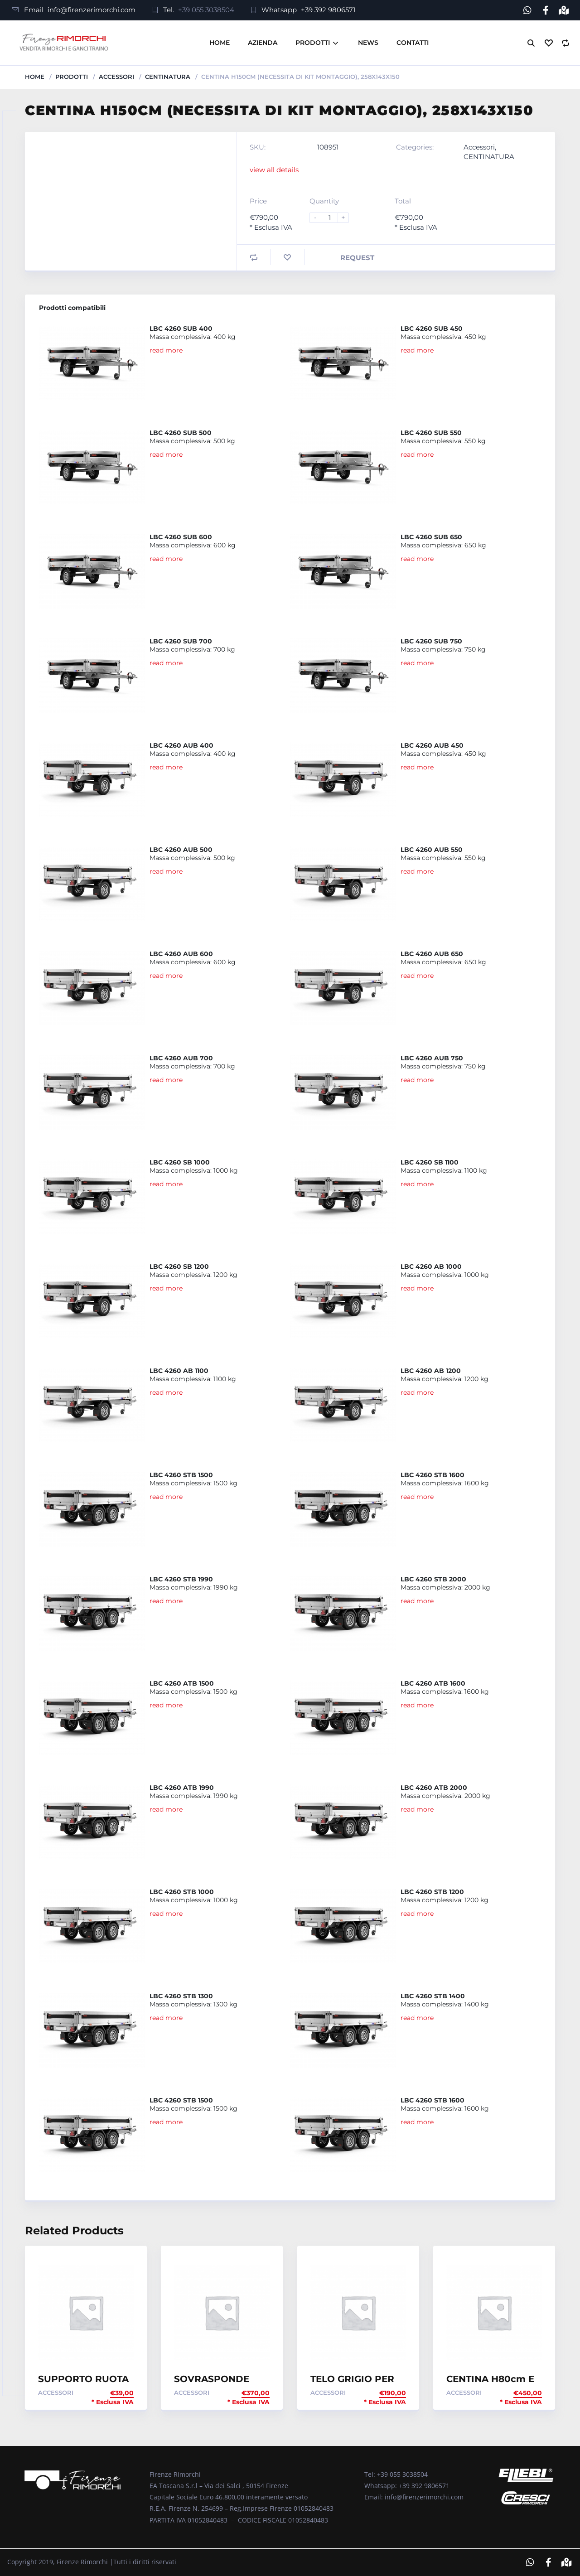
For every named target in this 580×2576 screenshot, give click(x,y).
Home (219, 43)
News (368, 43)
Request (357, 257)
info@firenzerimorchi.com (91, 9)
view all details (274, 169)
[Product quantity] (333, 218)
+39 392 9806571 (328, 9)
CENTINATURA (167, 76)
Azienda (262, 43)
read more (166, 350)
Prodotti (312, 43)
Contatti (412, 43)
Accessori (116, 76)
